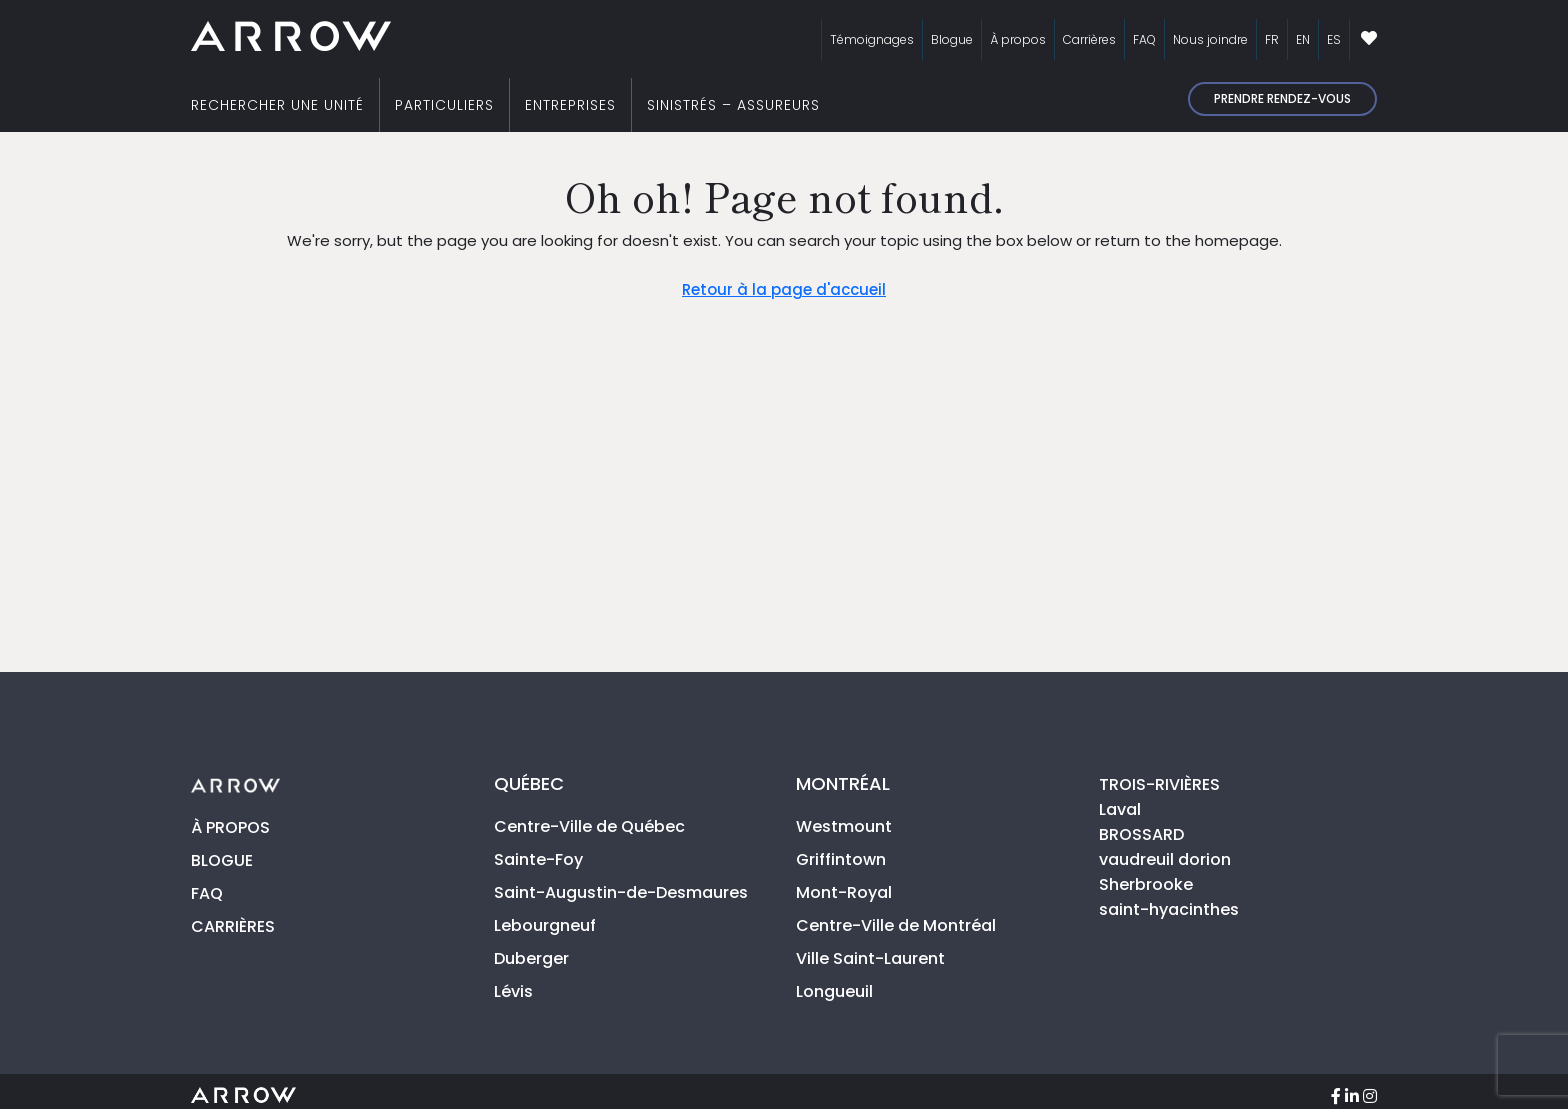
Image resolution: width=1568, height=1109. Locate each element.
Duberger (531, 958)
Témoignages (872, 39)
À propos (1018, 39)
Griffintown (841, 859)
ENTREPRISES (570, 105)
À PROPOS (230, 827)
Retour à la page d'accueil (784, 289)
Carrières (1089, 39)
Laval (1120, 809)
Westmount (844, 826)
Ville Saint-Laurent (870, 958)
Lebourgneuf (545, 925)
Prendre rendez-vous (1282, 98)
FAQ (1144, 39)
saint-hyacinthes (1169, 909)
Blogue (952, 39)
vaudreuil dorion (1165, 859)
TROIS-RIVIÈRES (1159, 784)
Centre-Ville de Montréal (896, 925)
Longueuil (834, 991)
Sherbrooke (1146, 884)
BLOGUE (222, 860)
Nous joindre (1210, 39)
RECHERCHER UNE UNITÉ (277, 105)
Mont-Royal (844, 892)
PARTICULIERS (444, 105)
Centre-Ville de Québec (589, 826)
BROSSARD (1141, 834)
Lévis (513, 991)
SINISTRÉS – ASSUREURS (733, 105)
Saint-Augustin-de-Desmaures (621, 892)
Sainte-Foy (538, 859)
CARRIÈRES (233, 926)
